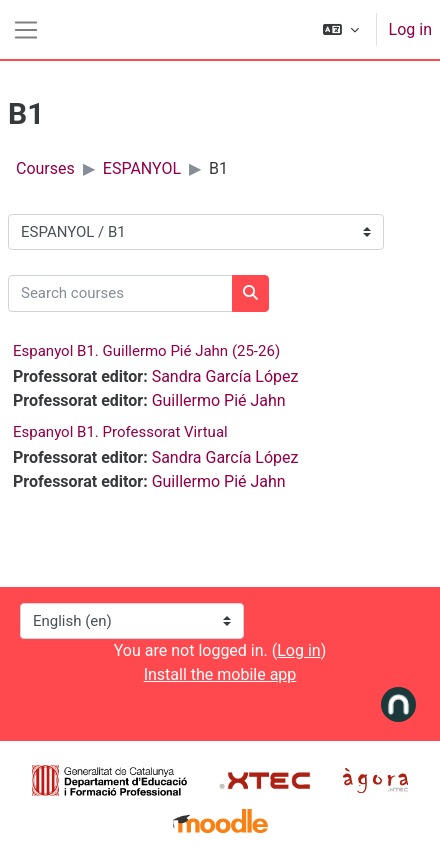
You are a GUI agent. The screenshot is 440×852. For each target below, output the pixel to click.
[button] (341, 29)
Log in (410, 29)
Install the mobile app (220, 674)
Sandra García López (225, 376)
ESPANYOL (142, 168)
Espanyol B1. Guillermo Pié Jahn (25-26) (146, 351)
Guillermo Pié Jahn (219, 400)
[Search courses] (120, 293)
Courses (45, 168)
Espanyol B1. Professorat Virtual (120, 432)
